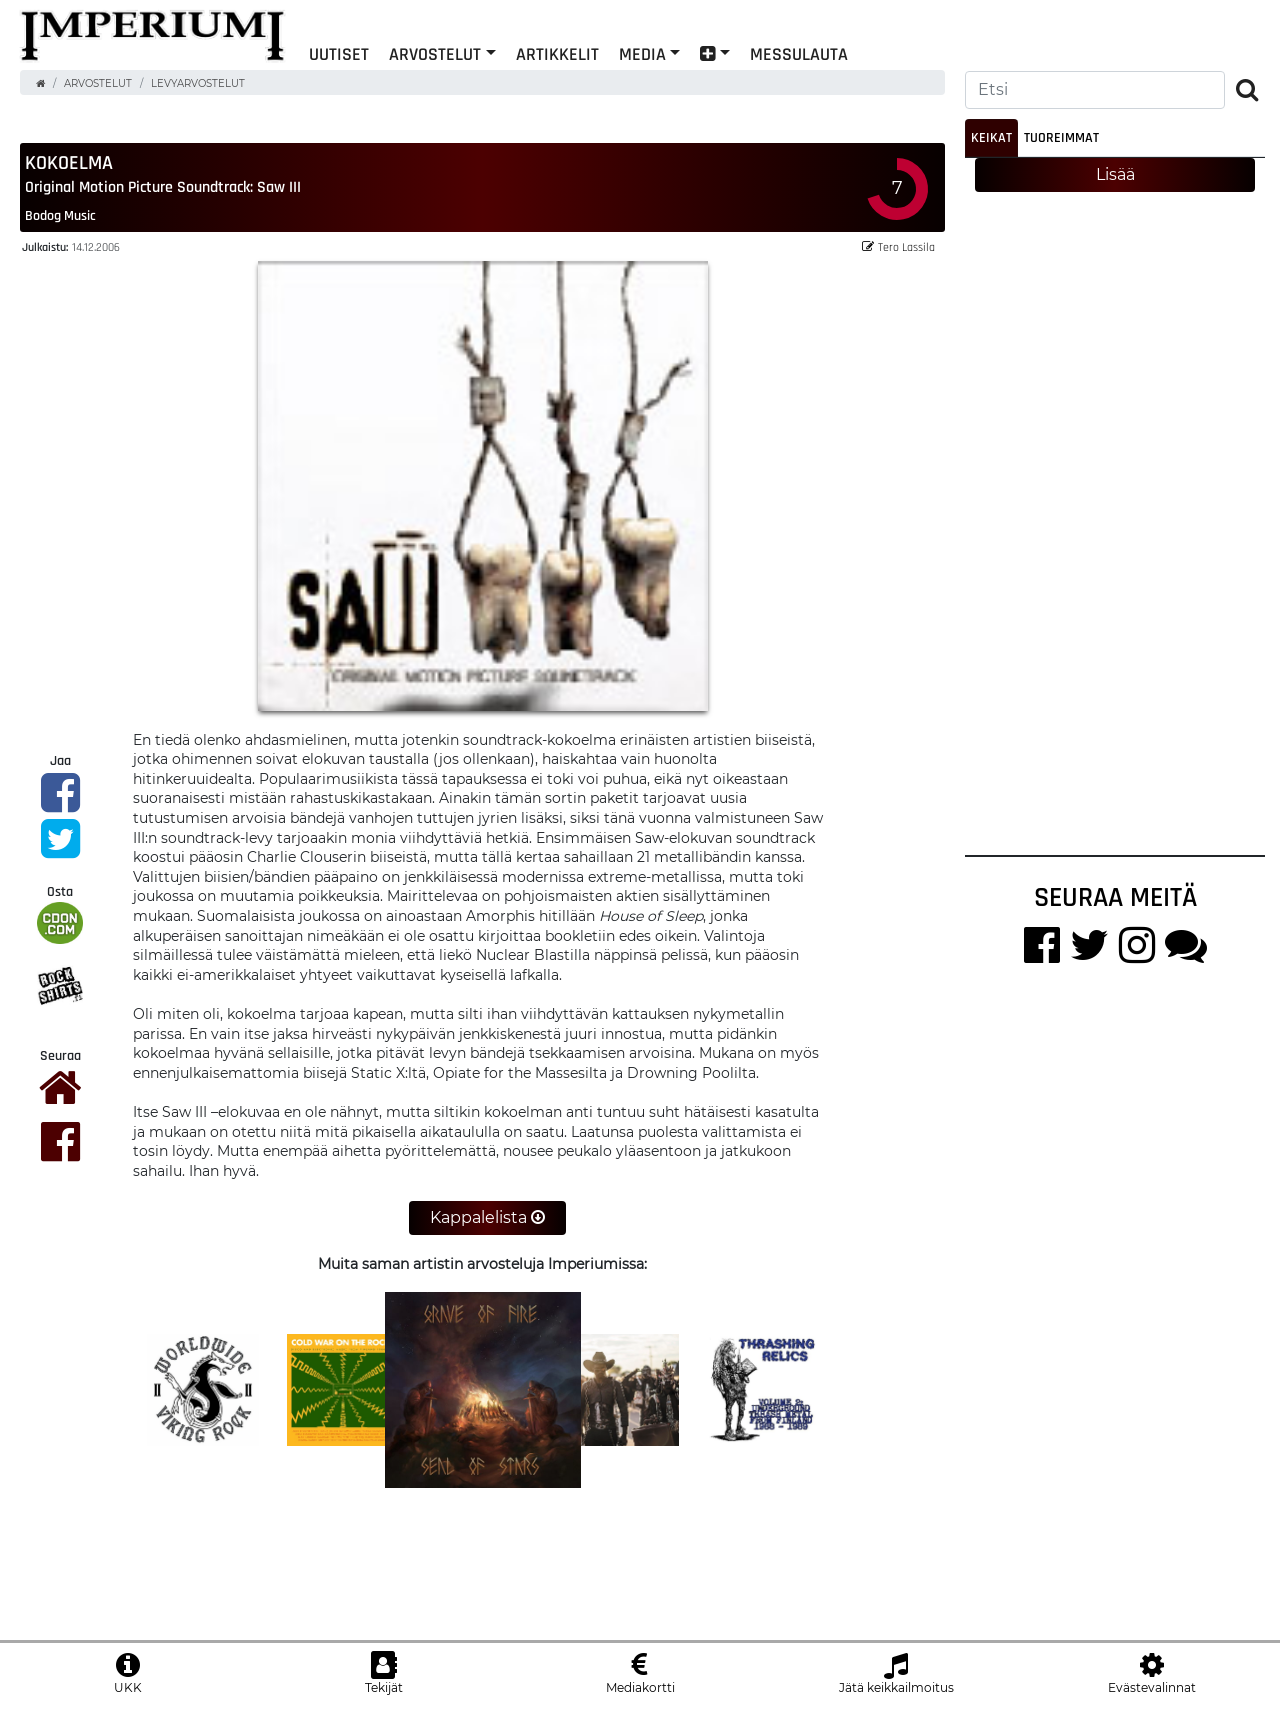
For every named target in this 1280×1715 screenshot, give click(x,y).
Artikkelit (557, 53)
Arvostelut (435, 53)
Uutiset (339, 53)
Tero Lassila (898, 246)
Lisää (1115, 174)
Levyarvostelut (198, 83)
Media (642, 53)
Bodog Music (60, 215)
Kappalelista (487, 1217)
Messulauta (799, 53)
